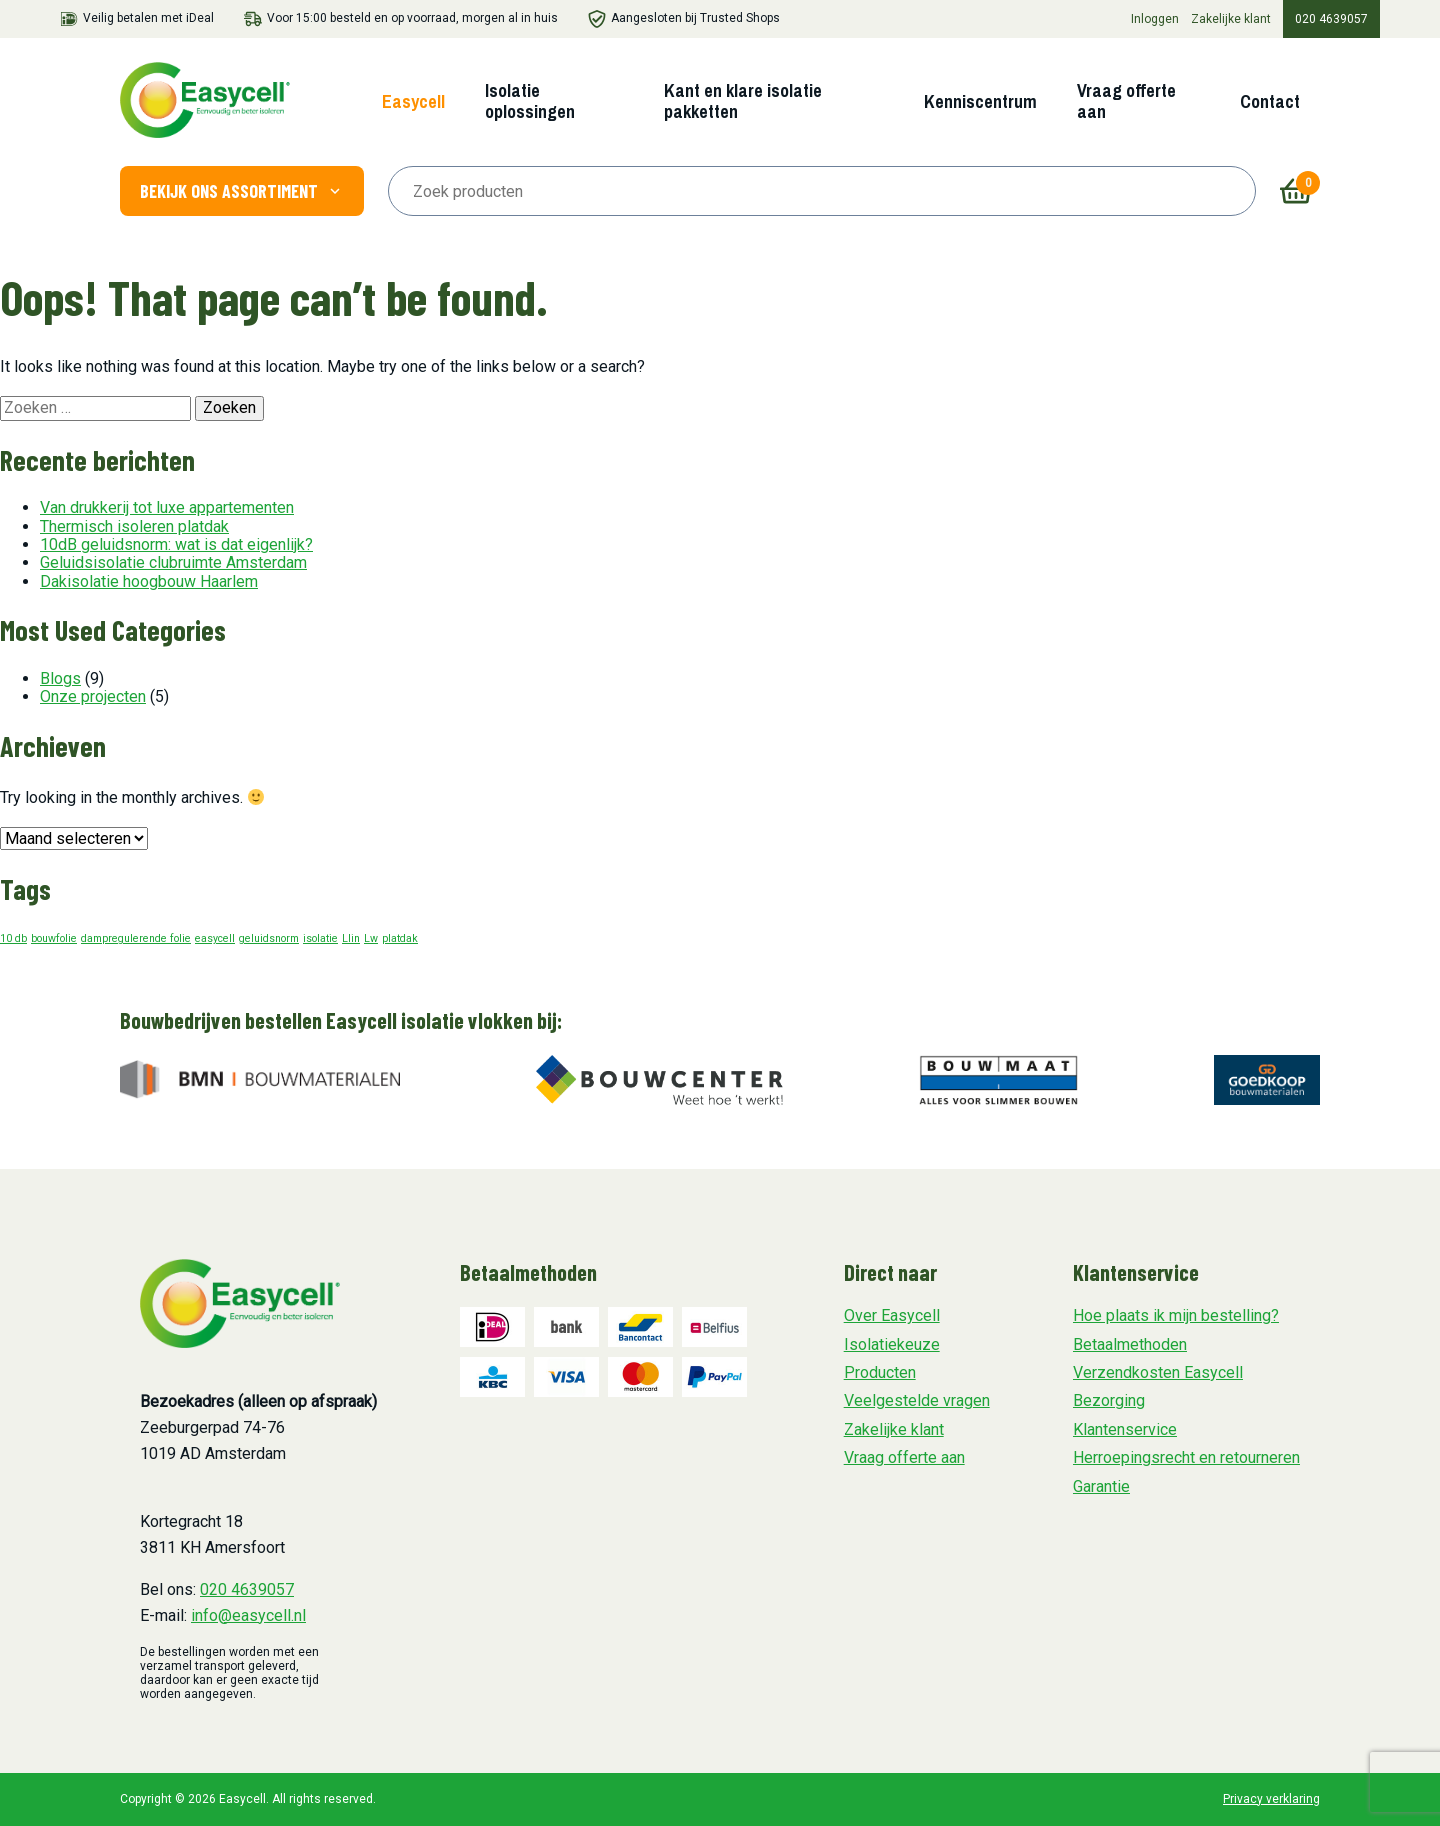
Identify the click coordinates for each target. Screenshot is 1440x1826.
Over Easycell (892, 1315)
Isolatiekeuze (892, 1344)
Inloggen (1155, 19)
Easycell (413, 101)
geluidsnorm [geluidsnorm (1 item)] (269, 938)
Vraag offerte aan (1126, 101)
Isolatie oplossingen (530, 101)
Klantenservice (1125, 1429)
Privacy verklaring (1271, 1799)
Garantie (1101, 1486)
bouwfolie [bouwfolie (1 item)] (54, 938)
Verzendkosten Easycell (1158, 1372)
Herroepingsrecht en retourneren (1186, 1457)
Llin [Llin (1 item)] (351, 938)
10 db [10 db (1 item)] (13, 938)
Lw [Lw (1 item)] (371, 938)
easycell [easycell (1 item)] (215, 938)
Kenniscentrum (980, 101)
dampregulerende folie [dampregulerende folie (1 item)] (136, 938)
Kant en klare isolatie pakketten (743, 101)
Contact (1270, 101)
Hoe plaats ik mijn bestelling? (1176, 1315)
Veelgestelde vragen (917, 1400)
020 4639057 (1331, 19)
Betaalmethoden (1130, 1344)
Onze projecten (93, 696)
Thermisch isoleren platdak (134, 526)
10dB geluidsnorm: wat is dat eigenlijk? (176, 544)
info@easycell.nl (248, 1615)
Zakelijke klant (1231, 19)
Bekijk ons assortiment (242, 191)
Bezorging (1109, 1400)
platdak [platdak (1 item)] (400, 938)
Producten (880, 1372)
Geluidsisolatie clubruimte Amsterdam (173, 562)
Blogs (60, 678)
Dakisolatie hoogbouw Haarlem (149, 581)
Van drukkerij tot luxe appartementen (167, 507)
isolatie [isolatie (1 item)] (320, 938)
